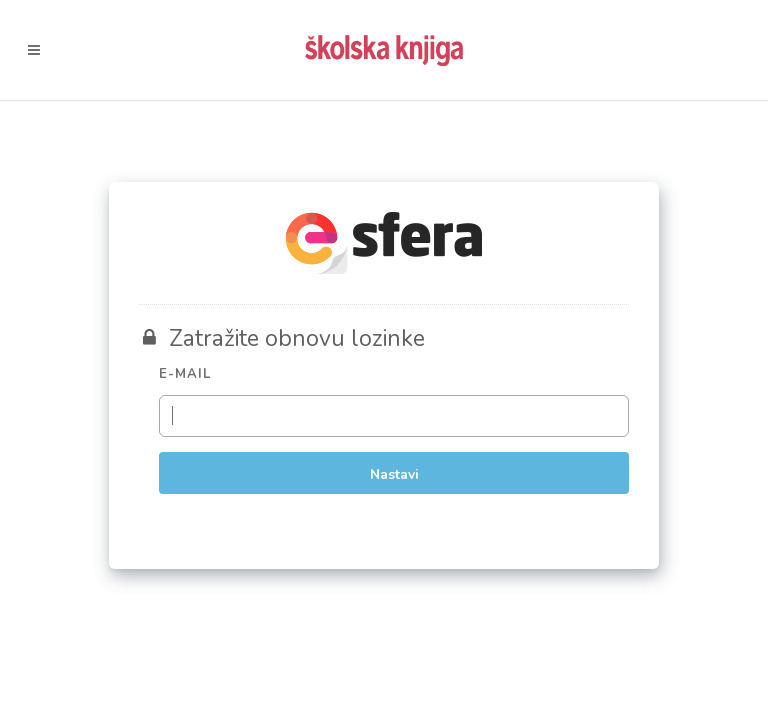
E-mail (185, 374)
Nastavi (394, 474)
